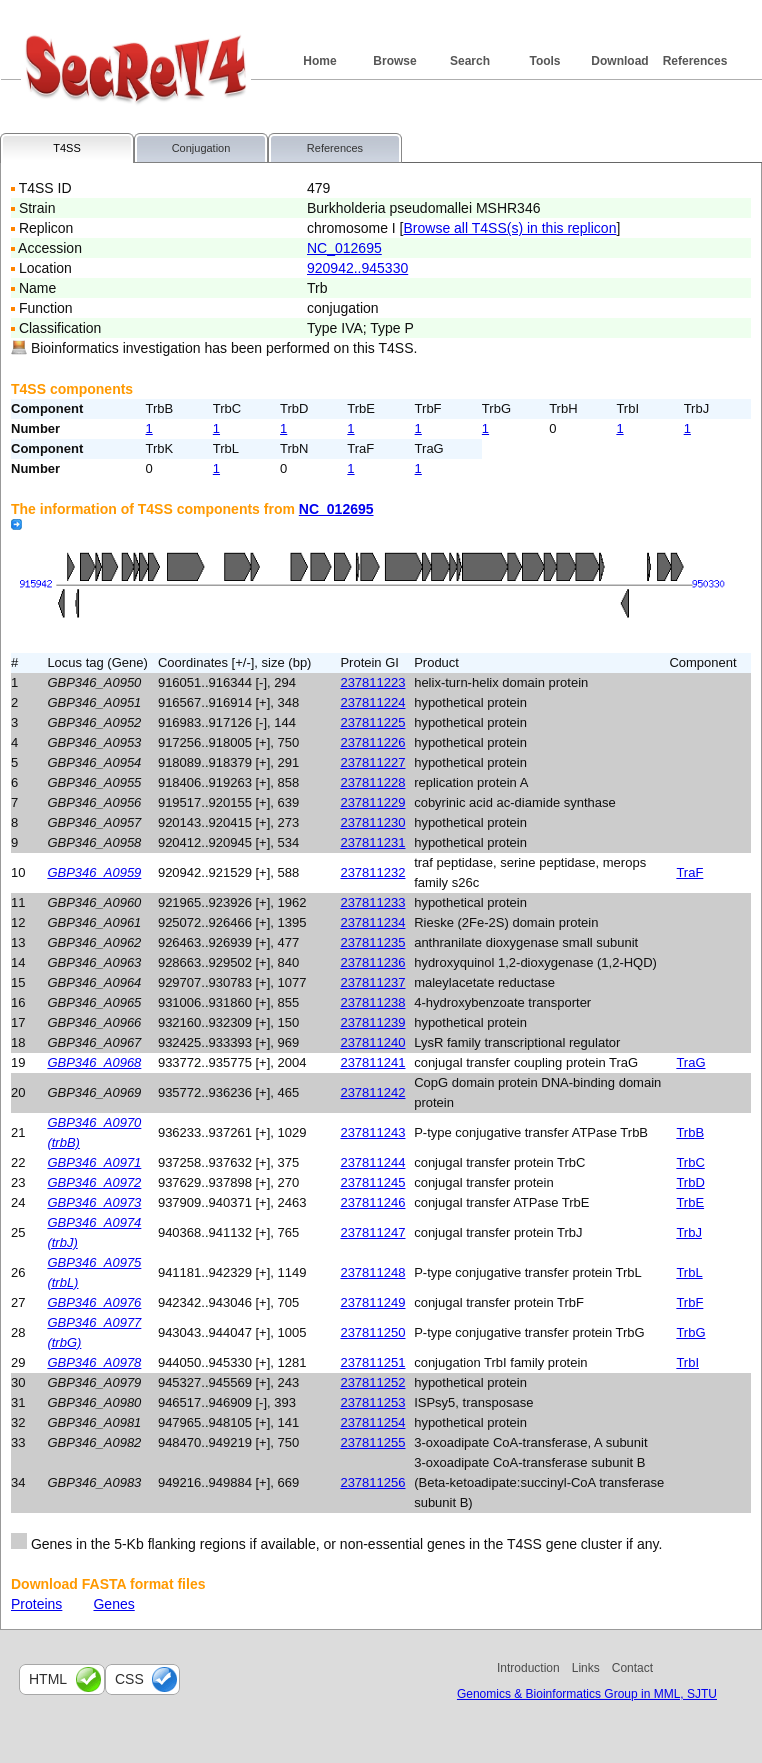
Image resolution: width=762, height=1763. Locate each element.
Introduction (528, 1668)
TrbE (690, 1202)
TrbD (690, 1182)
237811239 (372, 1022)
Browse (394, 61)
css (129, 1679)
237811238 (372, 1002)
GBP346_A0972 (94, 1182)
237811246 (372, 1202)
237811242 (372, 1092)
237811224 (372, 702)
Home (319, 61)
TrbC (690, 1162)
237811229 (372, 802)
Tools (544, 61)
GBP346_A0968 (94, 1062)
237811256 (372, 1482)
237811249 (372, 1302)
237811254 (372, 1422)
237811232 (372, 872)
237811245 (372, 1182)
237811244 (372, 1162)
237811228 (372, 782)
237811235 (372, 942)
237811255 (372, 1442)
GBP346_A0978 (94, 1362)
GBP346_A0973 (94, 1202)
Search (470, 61)
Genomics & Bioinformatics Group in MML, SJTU (587, 1694)
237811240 (372, 1042)
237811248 (372, 1272)
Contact (632, 1668)
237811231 (372, 842)
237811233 (372, 902)
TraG (690, 1062)
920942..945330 (357, 268)
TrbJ (689, 1232)
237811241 (372, 1062)
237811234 (372, 922)
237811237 (372, 982)
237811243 (372, 1132)
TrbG (690, 1332)
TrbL (689, 1272)
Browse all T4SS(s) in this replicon (509, 228)
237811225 (372, 722)
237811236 (372, 962)
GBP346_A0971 (94, 1162)
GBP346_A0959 (94, 872)
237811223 (372, 682)
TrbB (690, 1132)
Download (619, 61)
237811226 (372, 742)
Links (586, 1668)
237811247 (372, 1232)
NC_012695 (344, 248)
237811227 (372, 762)
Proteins (36, 1604)
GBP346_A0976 (94, 1302)
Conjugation (201, 148)
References (695, 61)
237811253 (372, 1402)
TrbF (689, 1302)
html (48, 1679)
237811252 (372, 1382)
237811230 (372, 822)
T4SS (67, 148)
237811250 (372, 1332)
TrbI (687, 1362)
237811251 (372, 1362)
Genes (113, 1604)
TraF (689, 872)
